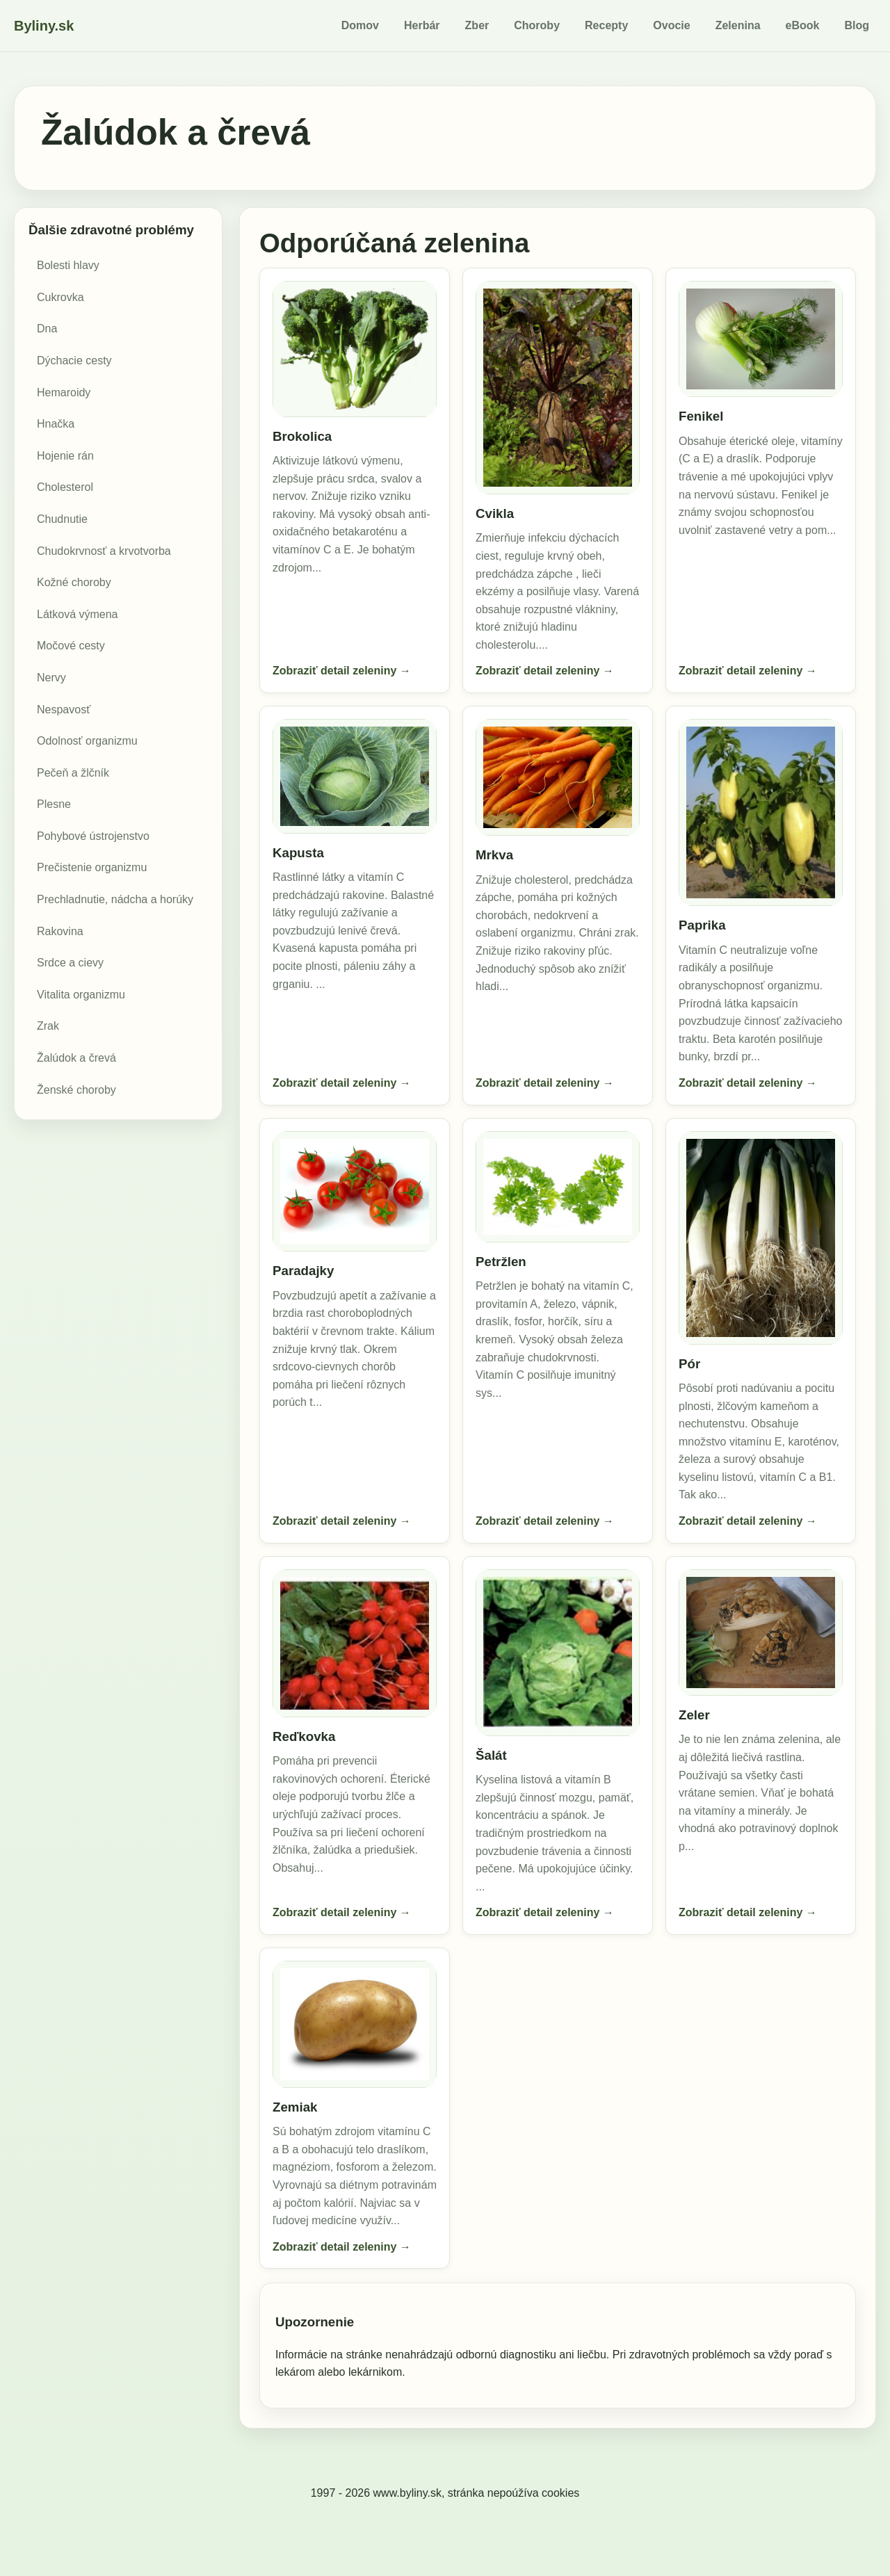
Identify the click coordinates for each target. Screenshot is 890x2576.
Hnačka (55, 424)
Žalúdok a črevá (76, 1058)
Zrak (48, 1026)
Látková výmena (77, 614)
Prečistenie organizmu (92, 867)
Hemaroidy (63, 392)
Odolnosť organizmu (87, 741)
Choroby (537, 25)
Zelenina (738, 25)
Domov (360, 25)
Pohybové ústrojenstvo (93, 836)
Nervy (51, 677)
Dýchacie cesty (74, 360)
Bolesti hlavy (68, 265)
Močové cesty (71, 645)
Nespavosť (63, 709)
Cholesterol (65, 487)
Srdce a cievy (70, 963)
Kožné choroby (74, 582)
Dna (47, 328)
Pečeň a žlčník (73, 773)
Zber (477, 25)
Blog (856, 25)
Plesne (54, 804)
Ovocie (671, 25)
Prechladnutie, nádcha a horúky (115, 899)
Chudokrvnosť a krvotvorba (104, 551)
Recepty (606, 25)
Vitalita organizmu (81, 995)
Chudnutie (62, 519)
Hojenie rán (65, 456)
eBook (803, 25)
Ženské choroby (76, 1090)
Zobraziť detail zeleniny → (342, 671)
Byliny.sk (44, 25)
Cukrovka (60, 297)
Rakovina (60, 931)
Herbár (422, 25)
